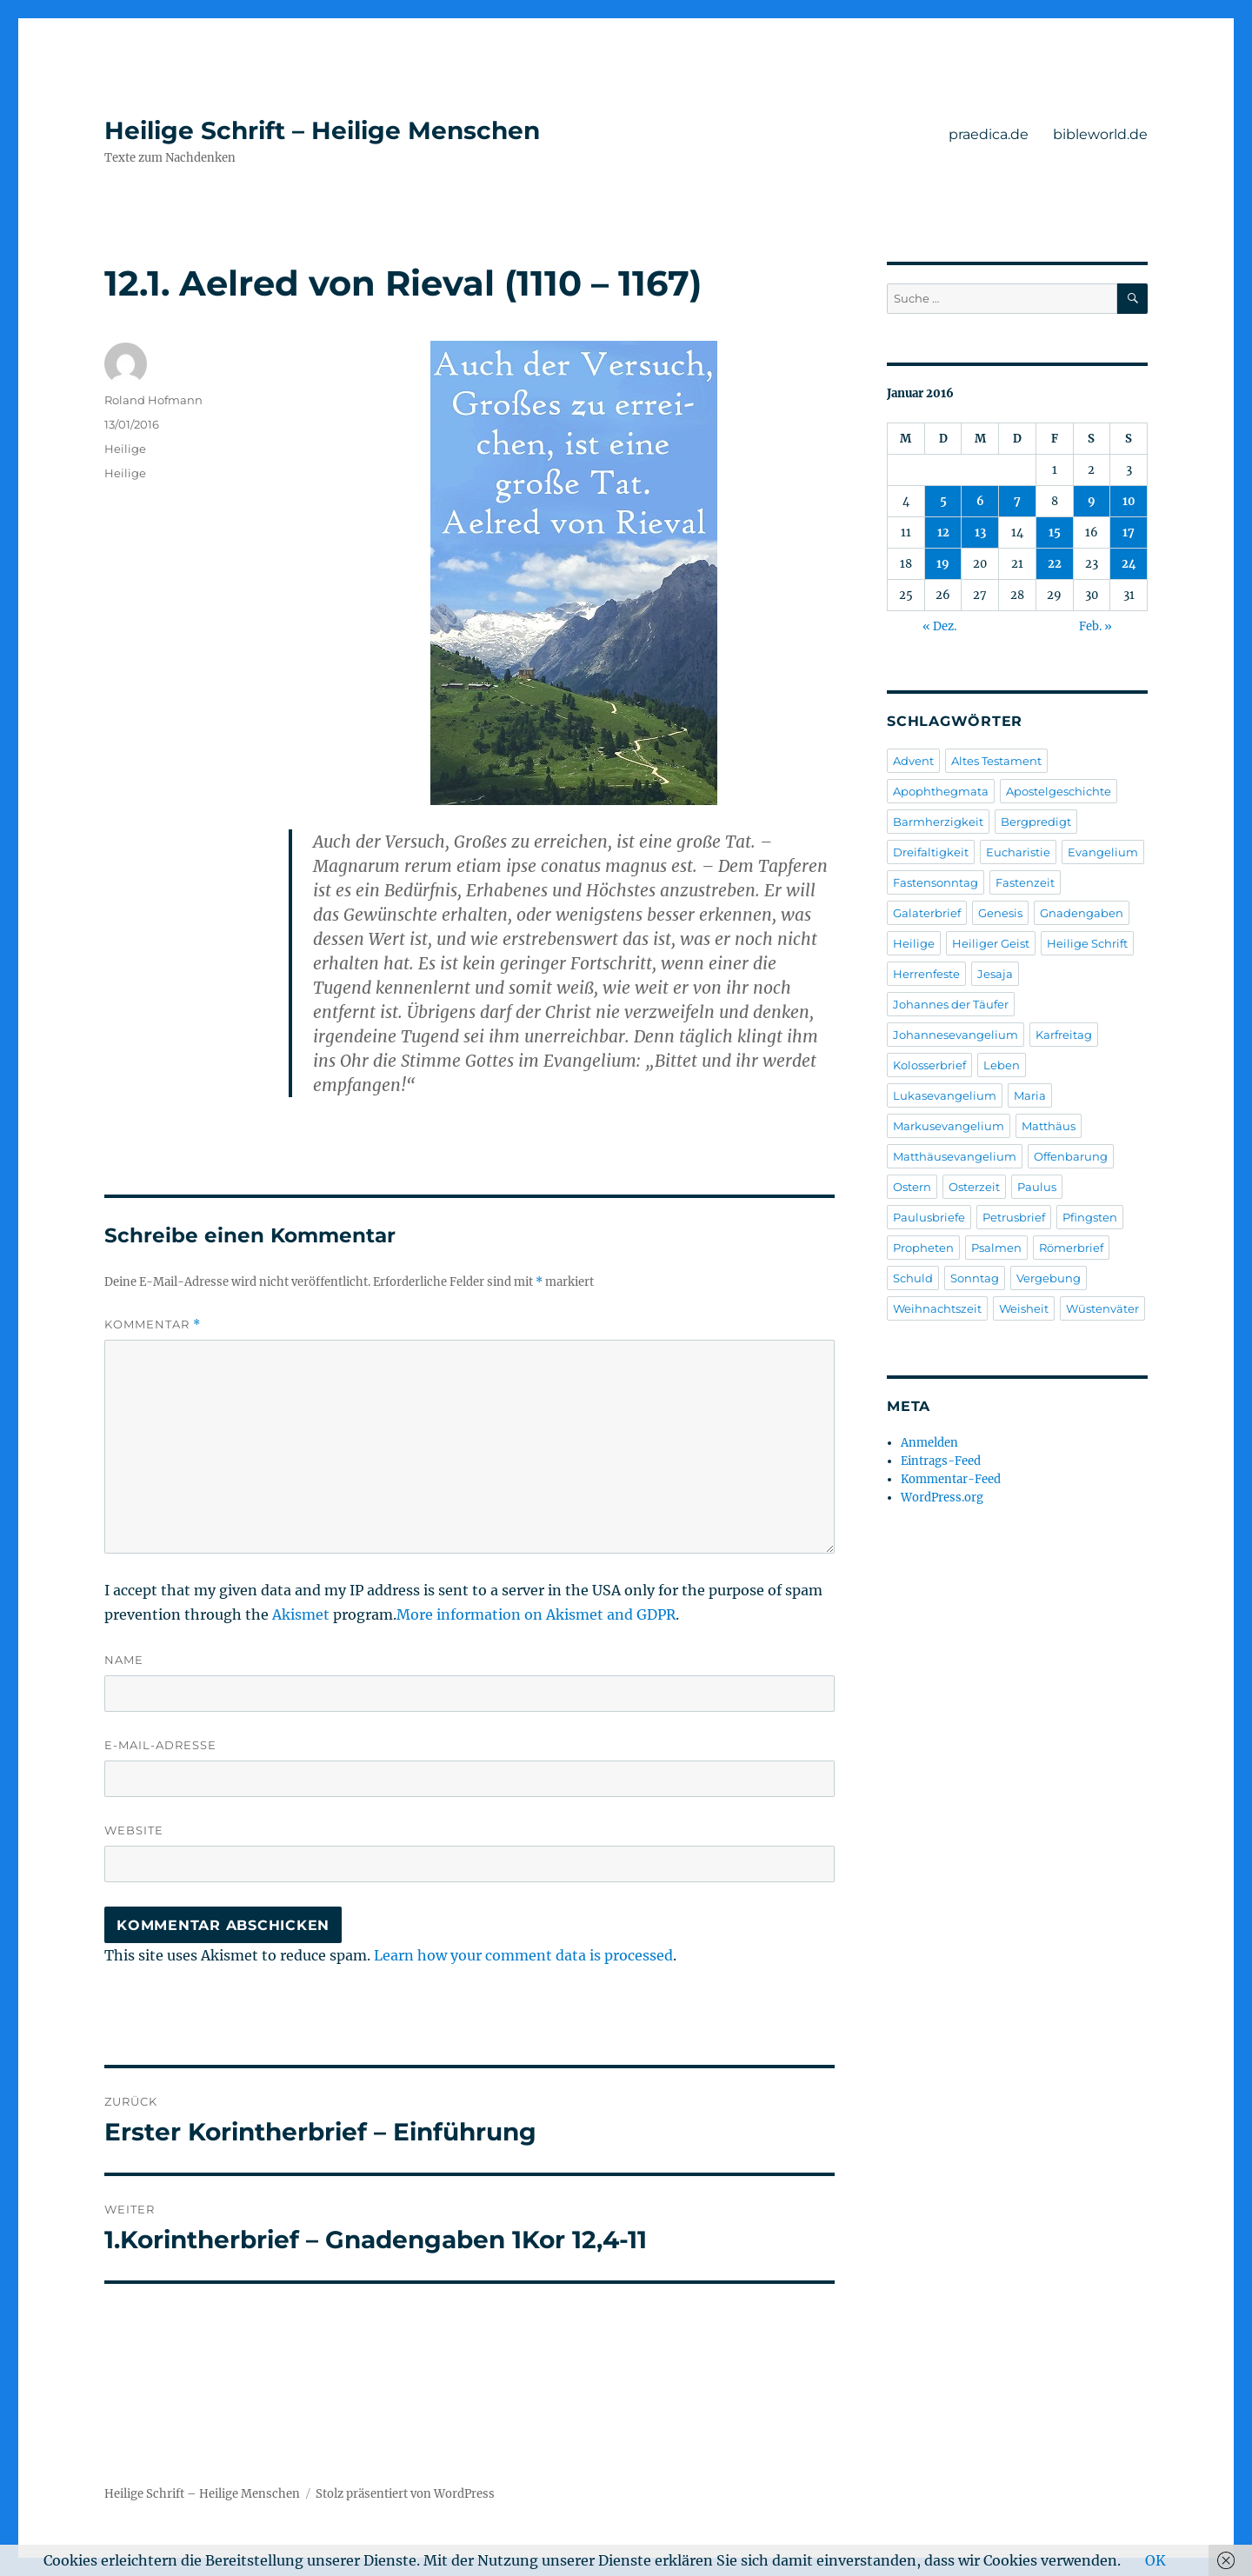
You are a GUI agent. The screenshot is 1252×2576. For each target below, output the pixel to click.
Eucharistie (1018, 852)
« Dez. (939, 626)
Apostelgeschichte (1058, 791)
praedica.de (989, 134)
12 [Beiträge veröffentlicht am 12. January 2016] (943, 532)
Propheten (923, 1248)
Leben (1001, 1065)
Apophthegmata (941, 791)
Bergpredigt (1036, 822)
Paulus (1036, 1187)
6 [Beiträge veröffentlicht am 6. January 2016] (980, 501)
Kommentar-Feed (951, 1479)
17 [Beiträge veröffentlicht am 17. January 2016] (1128, 532)
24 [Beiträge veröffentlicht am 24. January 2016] (1129, 563)
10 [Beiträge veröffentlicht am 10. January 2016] (1128, 501)
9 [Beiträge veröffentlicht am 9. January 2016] (1092, 501)
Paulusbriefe (929, 1217)
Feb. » (1095, 626)
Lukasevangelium (944, 1095)
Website (133, 1830)
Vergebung (1048, 1278)
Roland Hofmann (153, 400)
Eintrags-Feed (941, 1461)
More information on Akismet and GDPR (536, 1614)
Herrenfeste (926, 974)
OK (1155, 2560)
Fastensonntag (935, 882)
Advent (913, 761)
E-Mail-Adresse (160, 1745)
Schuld (913, 1278)
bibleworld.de (1100, 134)
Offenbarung (1071, 1156)
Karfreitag (1064, 1035)
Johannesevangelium (955, 1035)
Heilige (125, 449)
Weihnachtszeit (937, 1308)
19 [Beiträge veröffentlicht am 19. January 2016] (942, 563)
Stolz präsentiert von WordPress (405, 2493)
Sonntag (974, 1278)
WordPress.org (942, 1497)
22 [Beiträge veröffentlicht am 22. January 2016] (1055, 563)
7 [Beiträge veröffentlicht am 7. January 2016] (1017, 501)
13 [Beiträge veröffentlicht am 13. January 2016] (980, 532)
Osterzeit (974, 1187)
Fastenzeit (1025, 882)
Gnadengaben (1081, 913)
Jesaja (995, 974)
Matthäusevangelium (954, 1156)
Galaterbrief (927, 913)
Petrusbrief (1013, 1217)
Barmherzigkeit (938, 822)
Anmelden (929, 1442)
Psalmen (996, 1248)
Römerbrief (1071, 1248)
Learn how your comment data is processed (523, 1955)
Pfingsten (1089, 1217)
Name (123, 1660)
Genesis (1000, 913)
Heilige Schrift (1087, 943)
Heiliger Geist (990, 943)
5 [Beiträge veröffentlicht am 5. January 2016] (943, 501)
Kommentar (152, 1324)
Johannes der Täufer (951, 1004)
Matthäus (1049, 1126)
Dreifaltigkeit (931, 852)
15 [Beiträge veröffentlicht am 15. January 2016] (1055, 532)
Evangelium (1103, 852)
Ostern (912, 1187)
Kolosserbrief (929, 1065)
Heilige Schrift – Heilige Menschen (322, 130)
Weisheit (1024, 1308)
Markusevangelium (948, 1126)
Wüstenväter (1102, 1308)
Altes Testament (996, 761)
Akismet (301, 1614)
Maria (1030, 1095)
